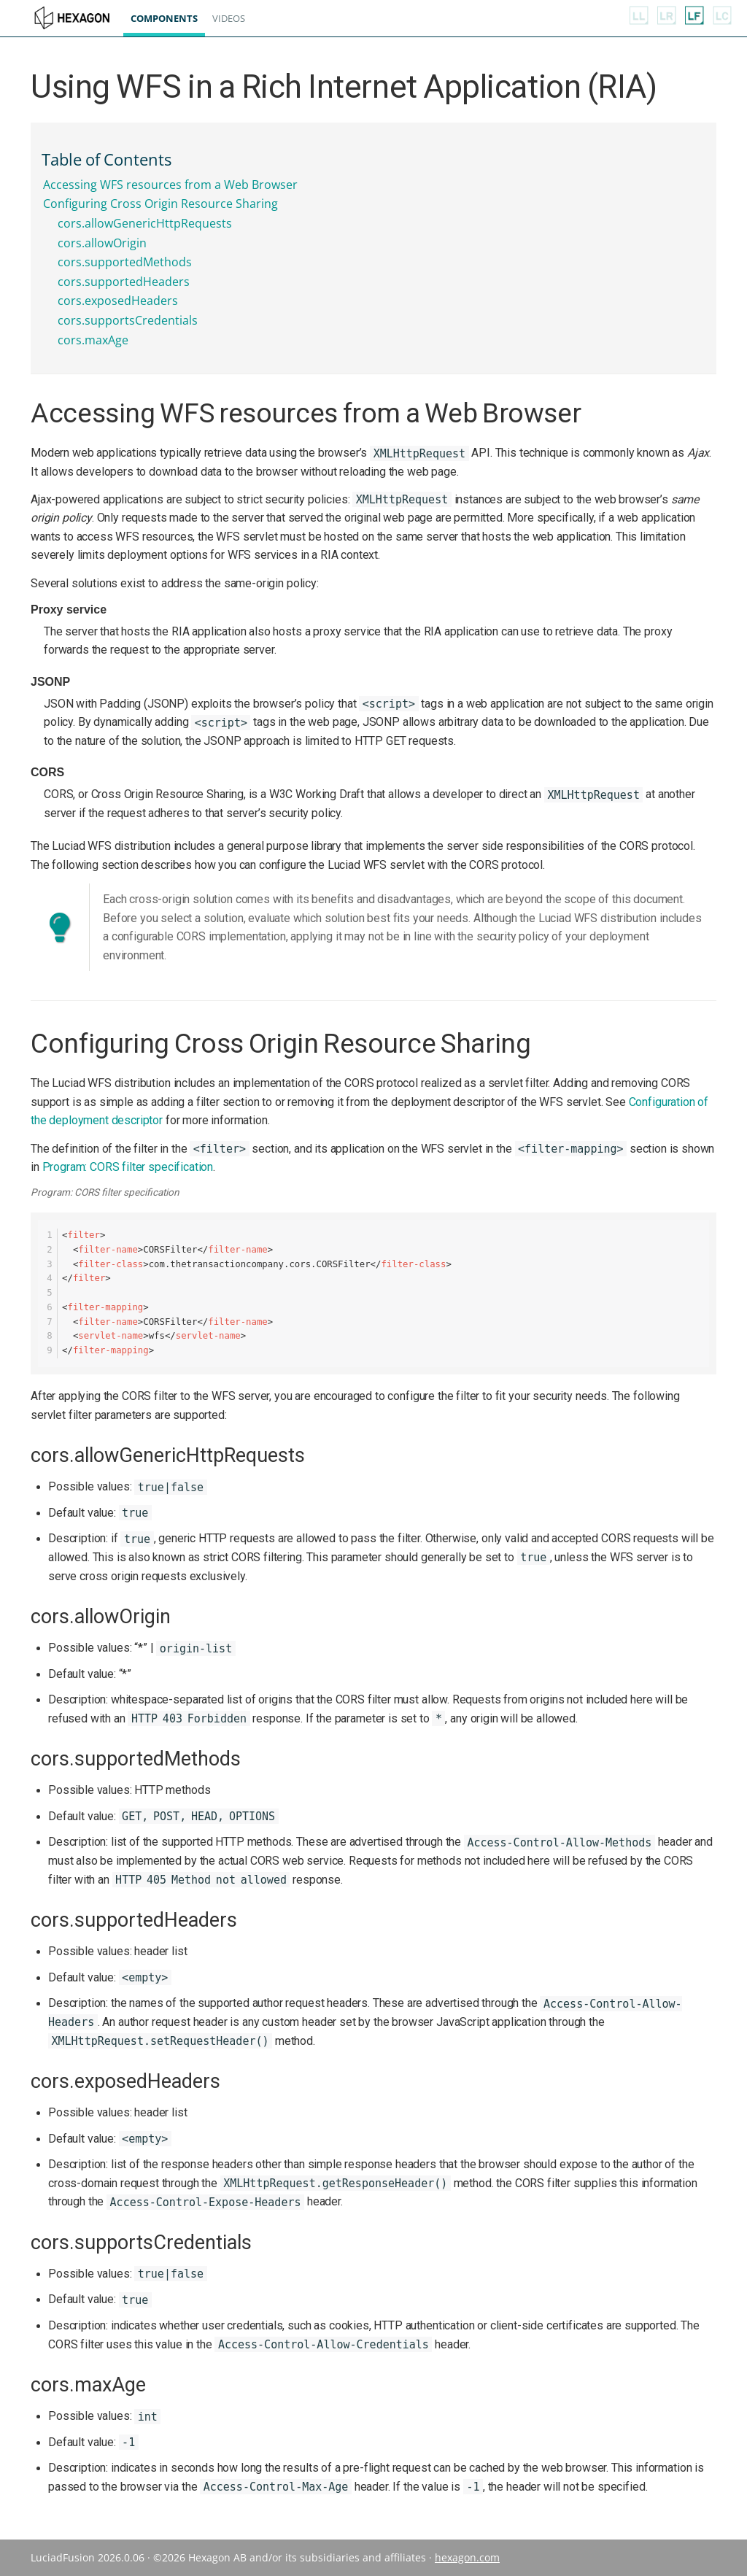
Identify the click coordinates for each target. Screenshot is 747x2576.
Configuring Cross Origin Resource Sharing (160, 204)
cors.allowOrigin (102, 243)
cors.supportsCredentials (128, 320)
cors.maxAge (93, 340)
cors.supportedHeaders (124, 282)
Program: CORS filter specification (128, 1167)
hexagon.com (467, 2557)
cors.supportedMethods (125, 262)
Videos (236, 18)
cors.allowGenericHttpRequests (145, 223)
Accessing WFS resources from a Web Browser (170, 185)
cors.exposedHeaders (118, 301)
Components (172, 18)
